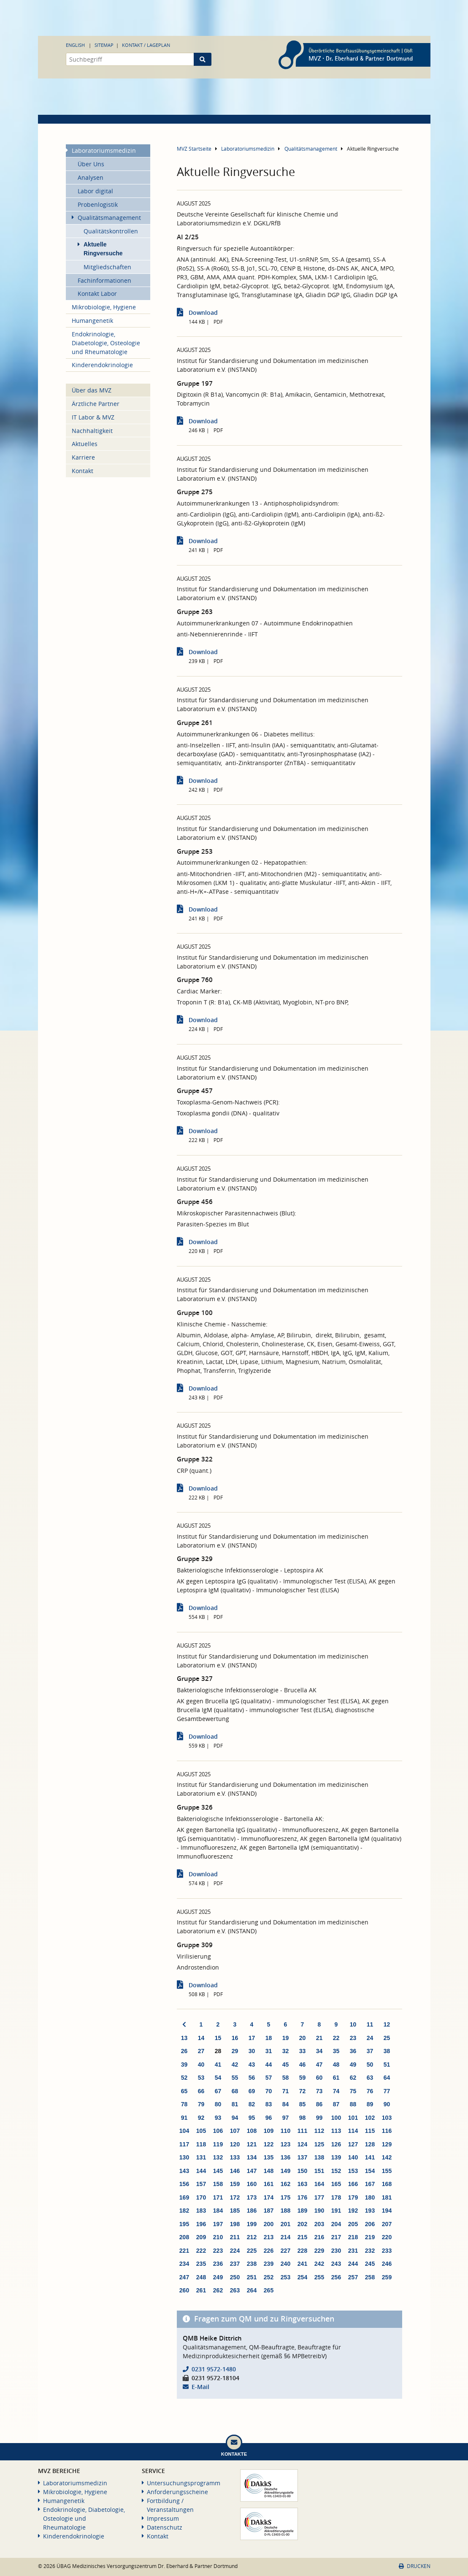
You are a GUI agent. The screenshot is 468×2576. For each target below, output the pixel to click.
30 (252, 2051)
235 (201, 2263)
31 (268, 2051)
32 (285, 2051)
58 (285, 2077)
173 (252, 2197)
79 (201, 2104)
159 (235, 2184)
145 (218, 2170)
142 (387, 2157)
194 (387, 2210)
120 (235, 2144)
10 (353, 2024)
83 (268, 2104)
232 (370, 2250)
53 (201, 2077)
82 (252, 2104)
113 (336, 2130)
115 (370, 2130)
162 (285, 2184)
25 (387, 2038)
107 (235, 2130)
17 (252, 2038)
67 (218, 2091)
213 (268, 2237)
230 (336, 2250)
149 (285, 2170)
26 (184, 2051)
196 (201, 2224)
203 (319, 2224)
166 (353, 2184)
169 (184, 2197)
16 (235, 2038)
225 (252, 2250)
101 (353, 2117)
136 (285, 2157)
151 (319, 2170)
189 (302, 2210)
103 (387, 2117)
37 (370, 2051)
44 (268, 2064)
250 (235, 2277)
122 (268, 2144)
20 (302, 2038)
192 (353, 2210)
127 (353, 2144)
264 (252, 2290)
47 (319, 2064)
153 (353, 2170)
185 (235, 2210)
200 (268, 2224)
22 (336, 2038)
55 (235, 2077)
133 (235, 2157)
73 (319, 2091)
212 (252, 2237)
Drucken (414, 2566)
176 (302, 2197)
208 (184, 2237)
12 (387, 2024)
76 (370, 2091)
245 (370, 2263)
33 (302, 2051)
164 (319, 2184)
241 (302, 2263)
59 (302, 2077)
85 (302, 2104)
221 (184, 2250)
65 (184, 2091)
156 (184, 2184)
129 (387, 2144)
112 (319, 2130)
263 (235, 2290)
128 (370, 2144)
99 (319, 2117)
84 (285, 2104)
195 (184, 2224)
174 (268, 2197)
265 (268, 2290)
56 (252, 2077)
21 (319, 2038)
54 (218, 2077)
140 (353, 2157)
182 (184, 2210)
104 (184, 2130)
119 (218, 2144)
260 (184, 2290)
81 (235, 2104)
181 (387, 2197)
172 (235, 2197)
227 (285, 2250)
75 (353, 2091)
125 (319, 2144)
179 (353, 2197)
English (75, 45)
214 (285, 2237)
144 (201, 2170)
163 (302, 2184)
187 (268, 2210)
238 (252, 2263)
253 (285, 2277)
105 (201, 2130)
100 (336, 2117)
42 (235, 2064)
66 (201, 2091)
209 (201, 2237)
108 (252, 2130)
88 (353, 2104)
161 (268, 2184)
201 (285, 2224)
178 (336, 2197)
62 (353, 2077)
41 (218, 2064)
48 (336, 2064)
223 (218, 2250)
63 (370, 2077)
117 (184, 2144)
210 (218, 2237)
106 (218, 2130)
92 (201, 2117)
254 (302, 2277)
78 (184, 2104)
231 (353, 2250)
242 (319, 2263)
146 (235, 2170)
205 (353, 2224)
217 (336, 2237)
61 (336, 2077)
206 (370, 2224)
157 (201, 2184)
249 (218, 2277)
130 (184, 2157)
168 (387, 2184)
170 (201, 2197)
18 (268, 2038)
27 (201, 2051)
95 (252, 2117)
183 (201, 2210)
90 (387, 2104)
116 (387, 2130)
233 (387, 2250)
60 (319, 2077)
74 (336, 2091)
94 (235, 2117)
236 (218, 2263)
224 (235, 2250)
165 (336, 2184)
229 (319, 2250)
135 (268, 2157)
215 (302, 2237)
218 (353, 2237)
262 (218, 2290)
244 (353, 2263)
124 (302, 2144)
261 (201, 2290)
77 (387, 2091)
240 (285, 2263)
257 (353, 2277)
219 (370, 2237)
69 (252, 2091)
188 (285, 2210)
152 (336, 2170)
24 (370, 2038)
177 (319, 2197)
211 (235, 2237)
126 (336, 2144)
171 (218, 2197)
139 (336, 2157)
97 (285, 2117)
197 (218, 2224)
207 (387, 2224)
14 (201, 2038)
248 (201, 2277)
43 (252, 2064)
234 (184, 2263)
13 (184, 2038)
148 (268, 2170)
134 (252, 2157)
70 (268, 2091)
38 (387, 2051)
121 (252, 2144)
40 (201, 2064)
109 (268, 2130)
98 (302, 2117)
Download (203, 312)
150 (302, 2170)
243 (336, 2263)
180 (370, 2197)
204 (336, 2224)
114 (353, 2130)
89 (370, 2104)
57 (268, 2077)
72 (302, 2091)
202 (302, 2224)
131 (201, 2157)
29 (235, 2051)
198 (235, 2224)
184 (218, 2210)
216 (319, 2237)
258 (370, 2277)
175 (285, 2197)
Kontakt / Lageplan (146, 45)
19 (285, 2038)
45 (285, 2064)
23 (353, 2038)
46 (302, 2064)
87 (336, 2104)
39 (184, 2064)
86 (319, 2104)
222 (201, 2250)
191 (336, 2210)
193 (370, 2210)
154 (370, 2170)
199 (252, 2224)
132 (218, 2157)
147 (252, 2170)
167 (370, 2184)
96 (268, 2117)
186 (252, 2210)
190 (319, 2210)
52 (184, 2077)
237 (235, 2263)
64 (387, 2077)
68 (235, 2091)
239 (268, 2263)
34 (319, 2051)
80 (218, 2104)
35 (336, 2051)
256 (336, 2277)
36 (353, 2051)
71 (285, 2091)
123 (285, 2144)
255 (319, 2277)
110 (285, 2130)
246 (387, 2263)
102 (370, 2117)
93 (218, 2117)
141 (370, 2157)
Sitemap (104, 45)
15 (218, 2038)
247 (184, 2277)
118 (201, 2144)
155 (387, 2170)
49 (353, 2064)
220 (387, 2237)
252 (268, 2277)
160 (252, 2184)
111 (302, 2130)
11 (370, 2024)
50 (370, 2064)
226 (268, 2250)
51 (387, 2064)
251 (252, 2277)
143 (184, 2170)
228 (302, 2250)
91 (184, 2117)
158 (218, 2184)
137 (302, 2157)
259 (387, 2277)
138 (319, 2157)
